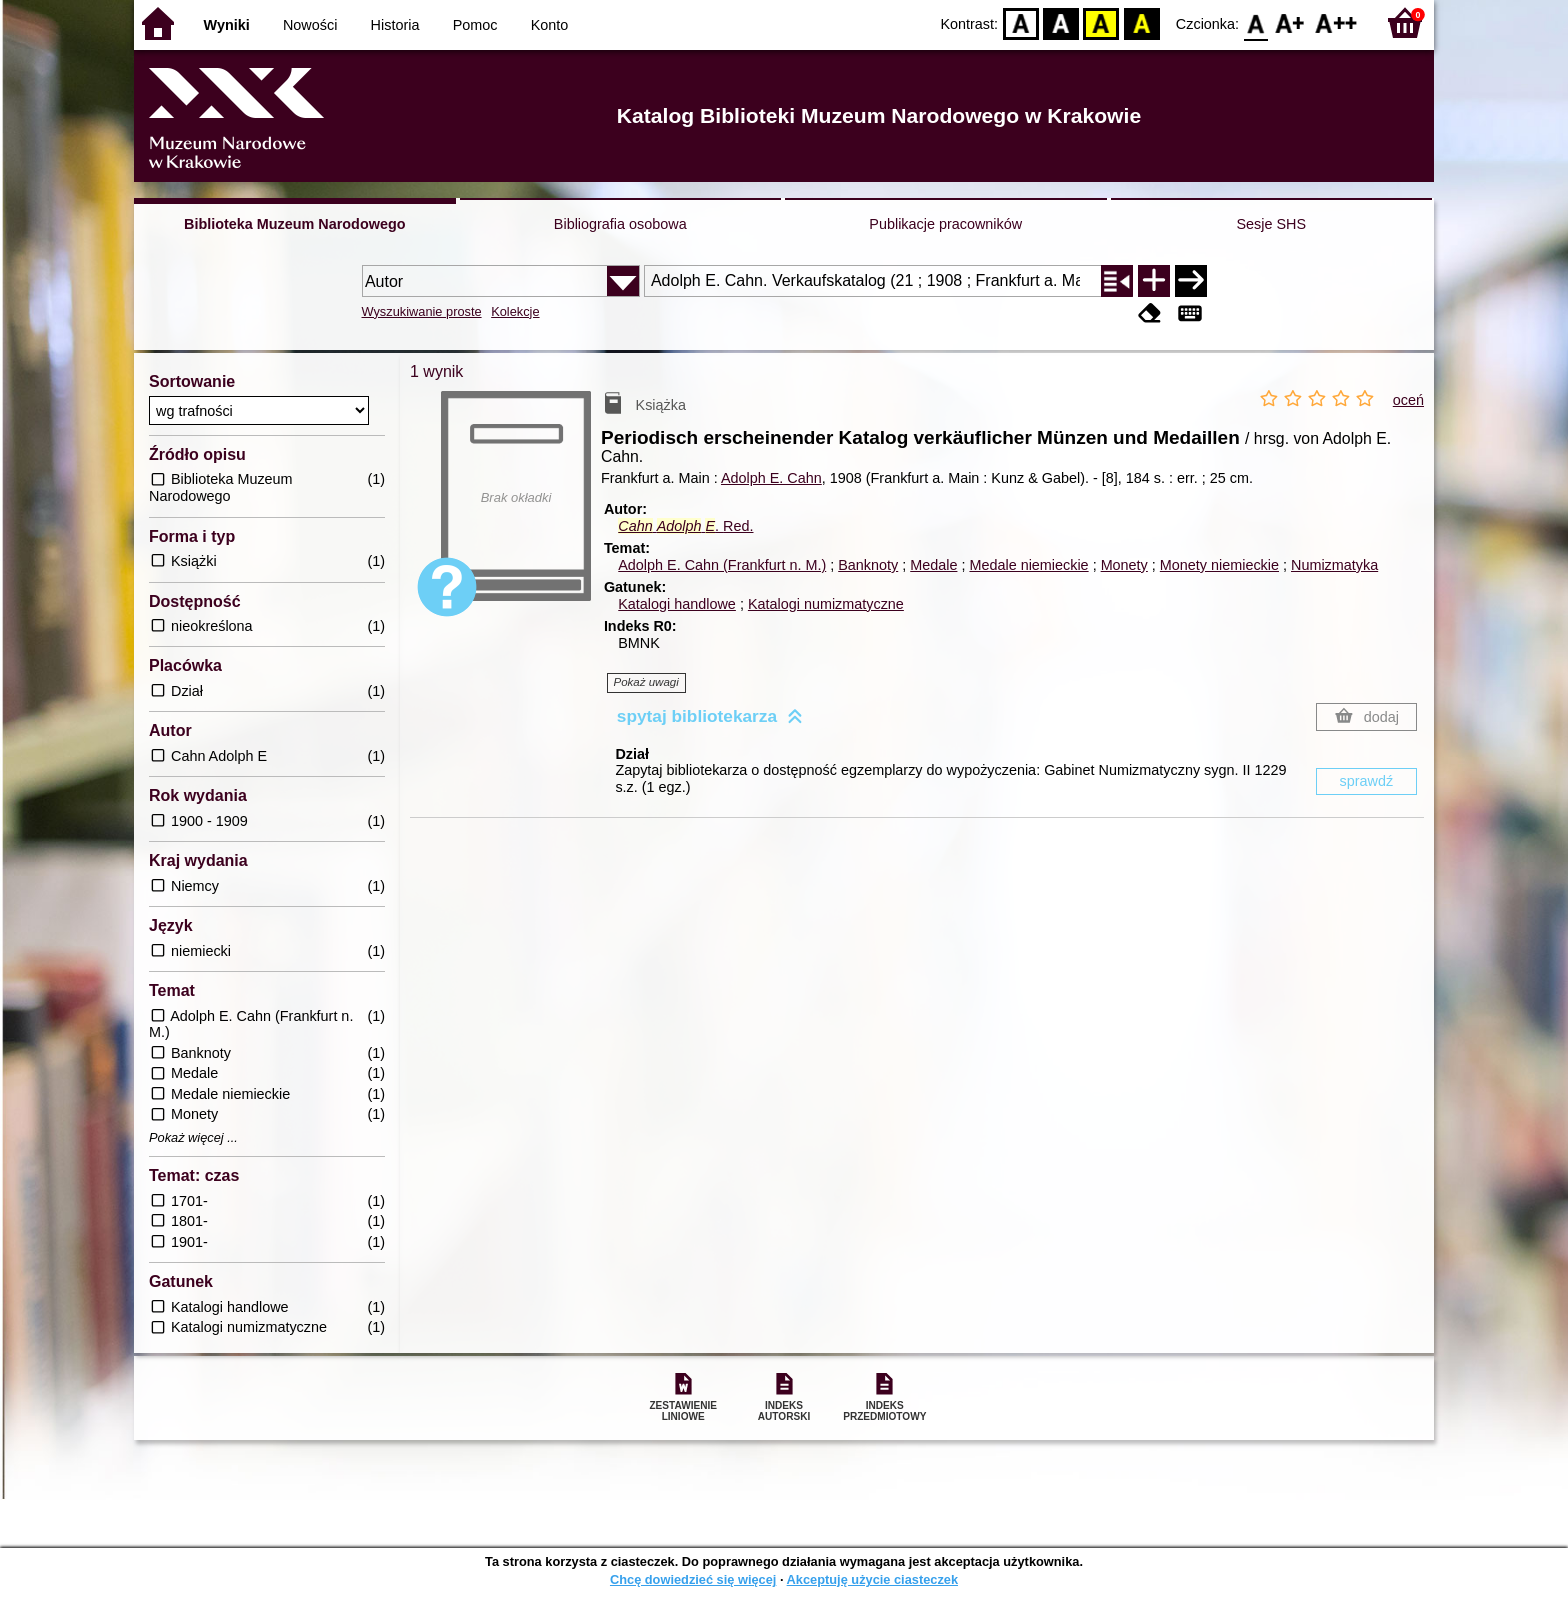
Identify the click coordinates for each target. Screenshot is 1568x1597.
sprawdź (1367, 781)
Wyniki (227, 25)
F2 (1336, 22)
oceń (1408, 400)
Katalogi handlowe (677, 604)
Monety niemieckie (1219, 565)
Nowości (310, 25)
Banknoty (868, 565)
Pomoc (475, 25)
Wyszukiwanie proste (422, 311)
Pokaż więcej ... (193, 1138)
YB (1101, 22)
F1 (1290, 22)
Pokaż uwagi (646, 682)
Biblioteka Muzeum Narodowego (294, 224)
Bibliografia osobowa (620, 224)
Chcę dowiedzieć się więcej (693, 1579)
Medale (933, 565)
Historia (395, 25)
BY (1141, 22)
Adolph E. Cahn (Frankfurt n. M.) (722, 565)
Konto (550, 25)
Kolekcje (515, 311)
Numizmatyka (1334, 565)
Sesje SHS (1271, 224)
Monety (1124, 565)
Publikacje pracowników (945, 224)
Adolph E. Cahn (771, 478)
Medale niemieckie (1028, 565)
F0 (1255, 22)
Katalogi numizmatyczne (826, 604)
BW (1061, 22)
